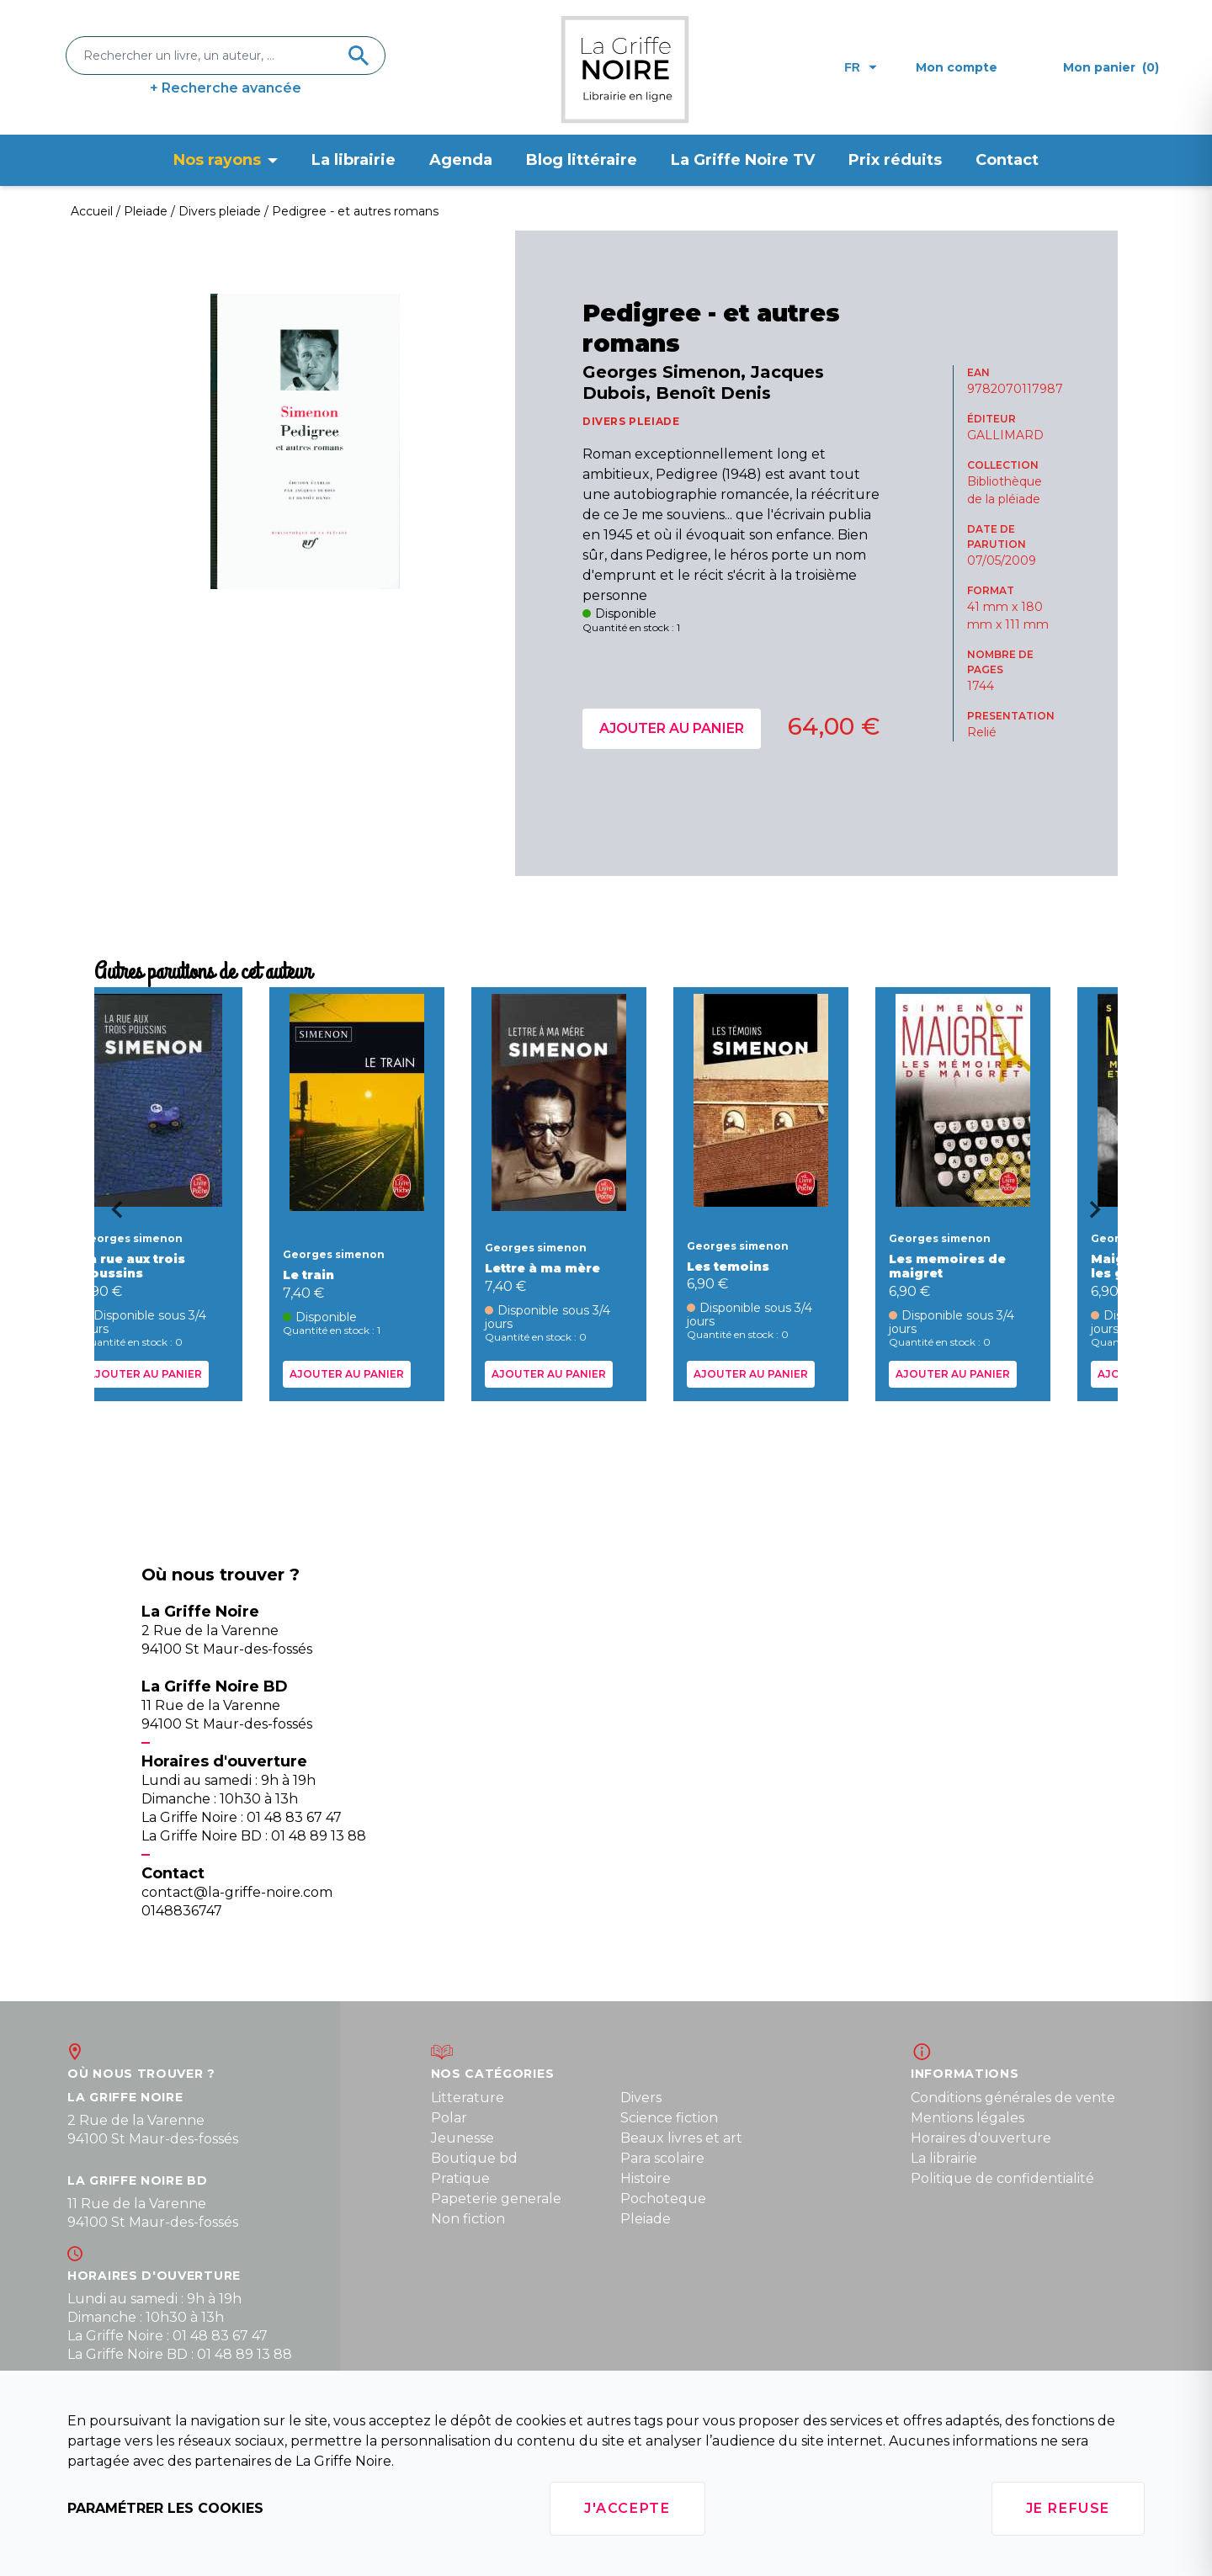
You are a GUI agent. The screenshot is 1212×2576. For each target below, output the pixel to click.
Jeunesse (462, 2138)
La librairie (353, 160)
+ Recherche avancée (225, 88)
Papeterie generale (496, 2199)
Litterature (467, 2098)
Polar (449, 2118)
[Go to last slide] (111, 1215)
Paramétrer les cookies (165, 2508)
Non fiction (468, 2219)
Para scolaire (662, 2158)
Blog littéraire (581, 160)
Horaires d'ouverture (981, 2138)
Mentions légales (967, 2118)
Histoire (645, 2178)
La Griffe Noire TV (743, 160)
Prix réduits (895, 160)
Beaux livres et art (681, 2138)
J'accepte (627, 2508)
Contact (1007, 160)
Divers (641, 2098)
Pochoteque (663, 2199)
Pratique (460, 2178)
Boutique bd (474, 2158)
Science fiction (669, 2118)
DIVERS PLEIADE (630, 421)
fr (860, 67)
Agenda (460, 160)
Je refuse (1068, 2508)
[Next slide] (1101, 1215)
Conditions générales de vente (1013, 2098)
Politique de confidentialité (1002, 2178)
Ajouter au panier (671, 728)
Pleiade (645, 2219)
